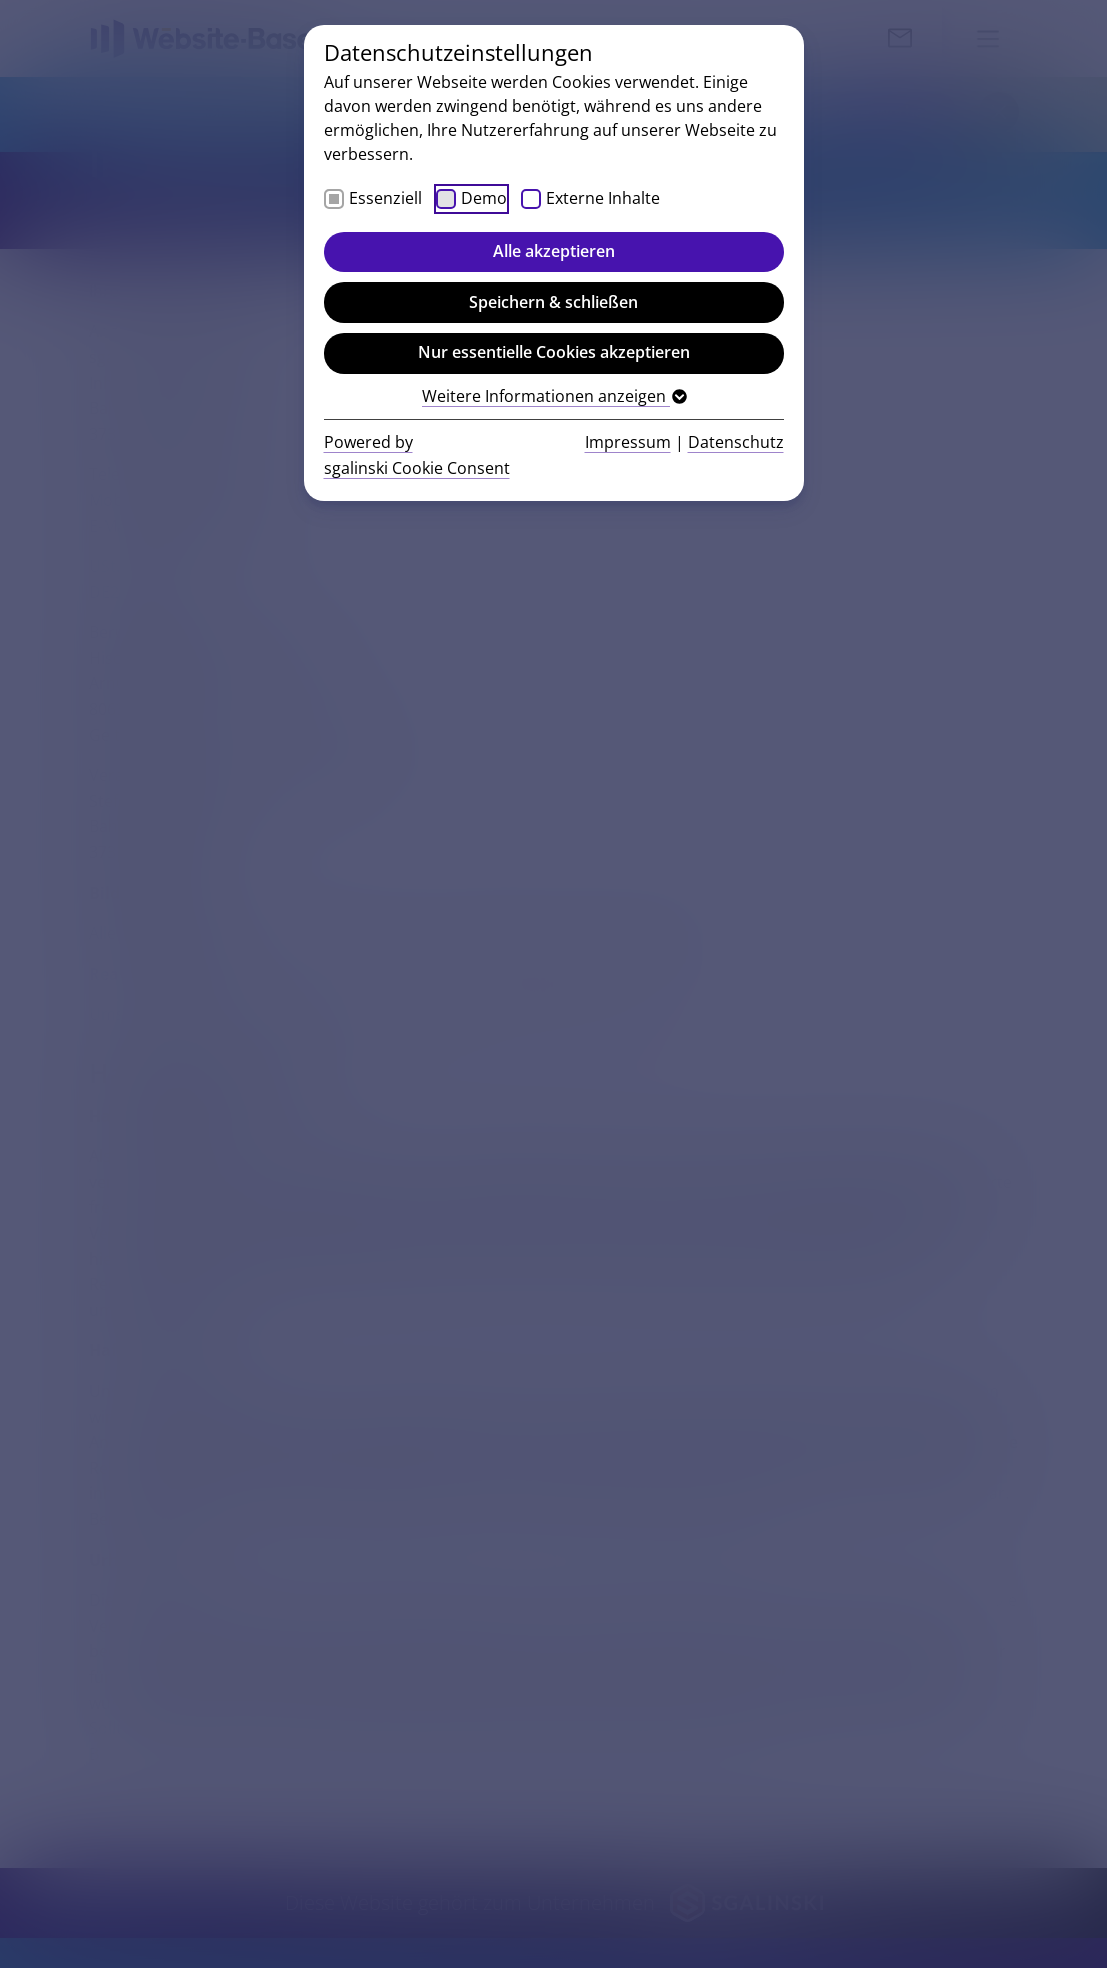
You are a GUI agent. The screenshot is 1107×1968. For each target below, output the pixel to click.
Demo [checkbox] (484, 198)
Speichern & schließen (553, 302)
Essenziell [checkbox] (385, 198)
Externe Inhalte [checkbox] (603, 198)
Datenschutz (736, 442)
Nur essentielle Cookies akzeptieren (554, 352)
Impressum (628, 442)
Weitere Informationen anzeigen (553, 396)
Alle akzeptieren (554, 251)
